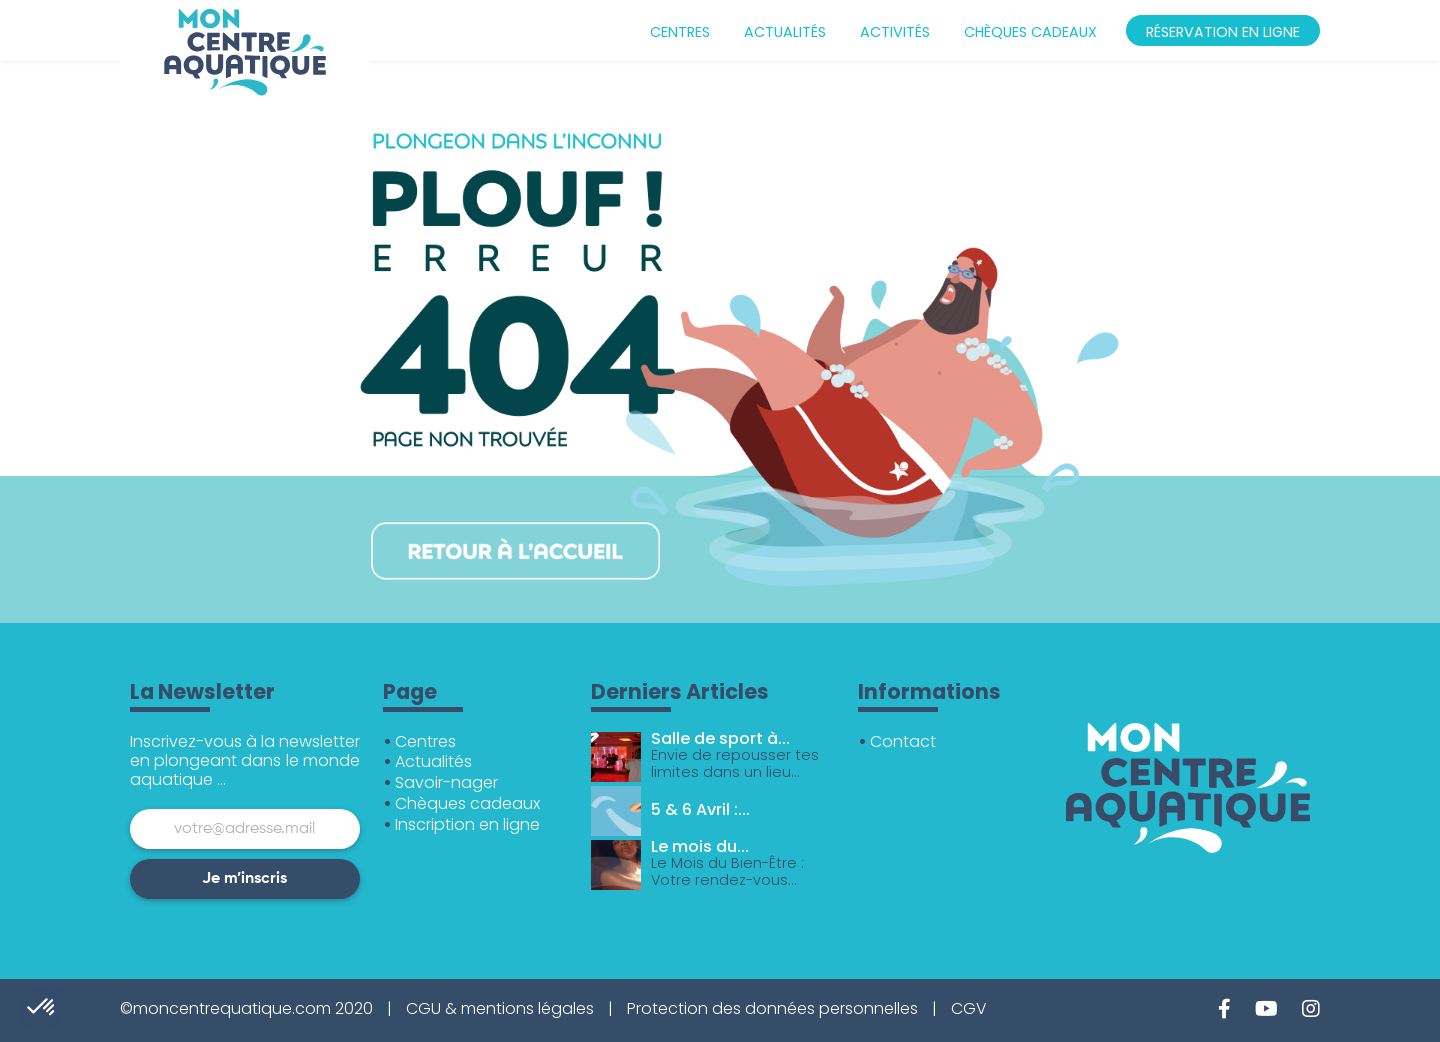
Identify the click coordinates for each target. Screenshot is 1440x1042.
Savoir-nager (446, 782)
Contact (903, 741)
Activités (895, 32)
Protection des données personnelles (772, 1008)
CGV (969, 1008)
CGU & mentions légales (500, 1008)
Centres (680, 32)
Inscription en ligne (467, 824)
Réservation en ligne (1223, 32)
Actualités (785, 32)
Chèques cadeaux (1030, 32)
